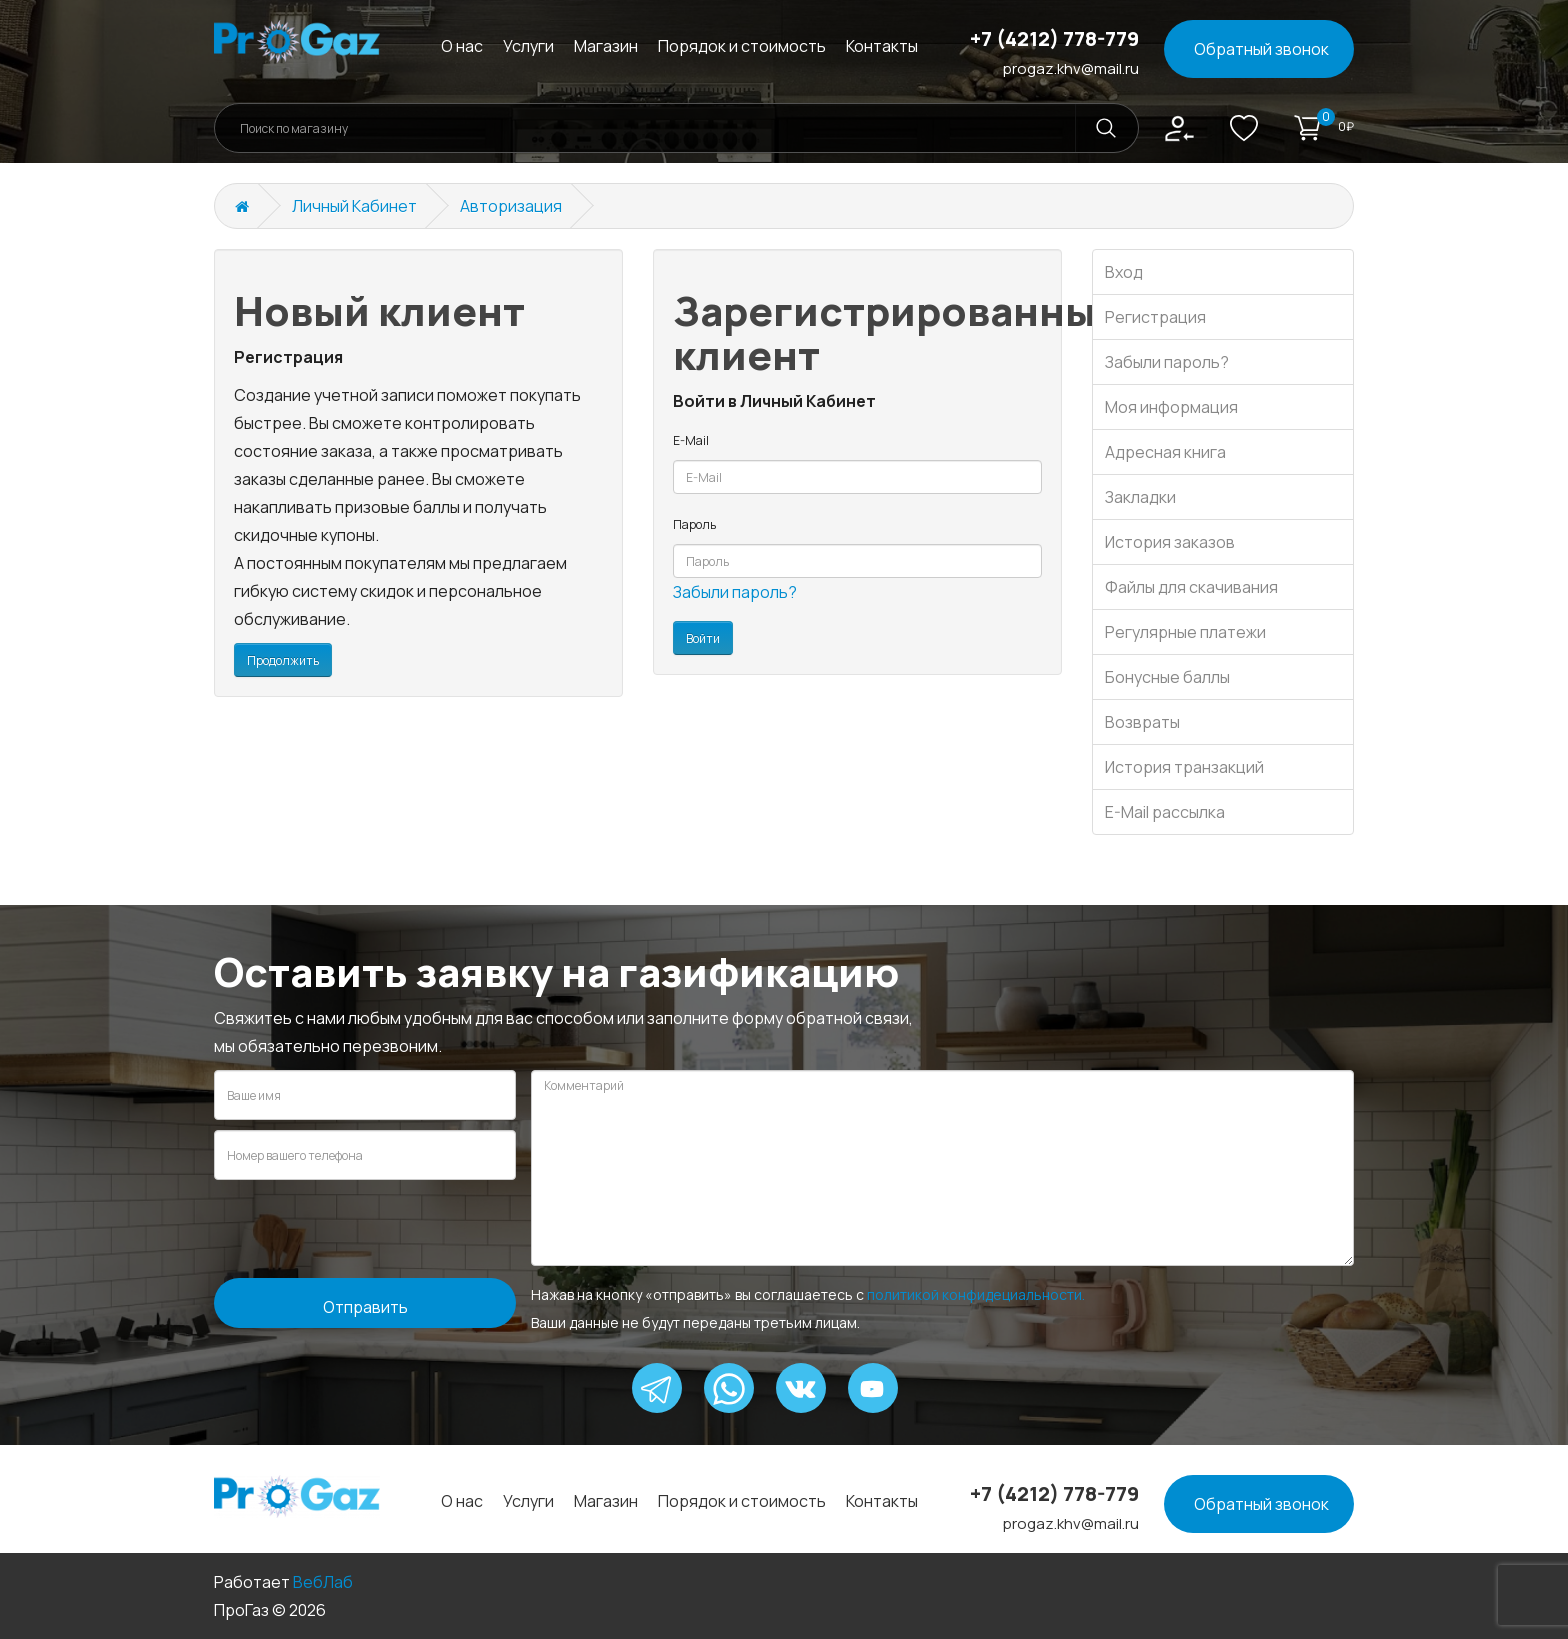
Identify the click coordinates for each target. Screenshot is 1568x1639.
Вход (1124, 272)
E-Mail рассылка (1165, 812)
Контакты (882, 46)
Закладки (1140, 497)
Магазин (606, 46)
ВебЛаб (323, 1582)
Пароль (694, 524)
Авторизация (511, 206)
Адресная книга (1165, 452)
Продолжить (283, 660)
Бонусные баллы (1167, 677)
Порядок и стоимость (742, 46)
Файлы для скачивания (1191, 587)
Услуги (528, 46)
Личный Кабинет (354, 206)
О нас (462, 46)
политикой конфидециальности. (976, 1294)
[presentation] (366, 1229)
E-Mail (691, 440)
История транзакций (1184, 767)
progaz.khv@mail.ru (1071, 68)
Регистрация (1155, 317)
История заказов (1170, 542)
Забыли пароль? (735, 592)
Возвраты (1142, 722)
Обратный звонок (1261, 49)
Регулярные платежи (1185, 632)
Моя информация (1171, 407)
